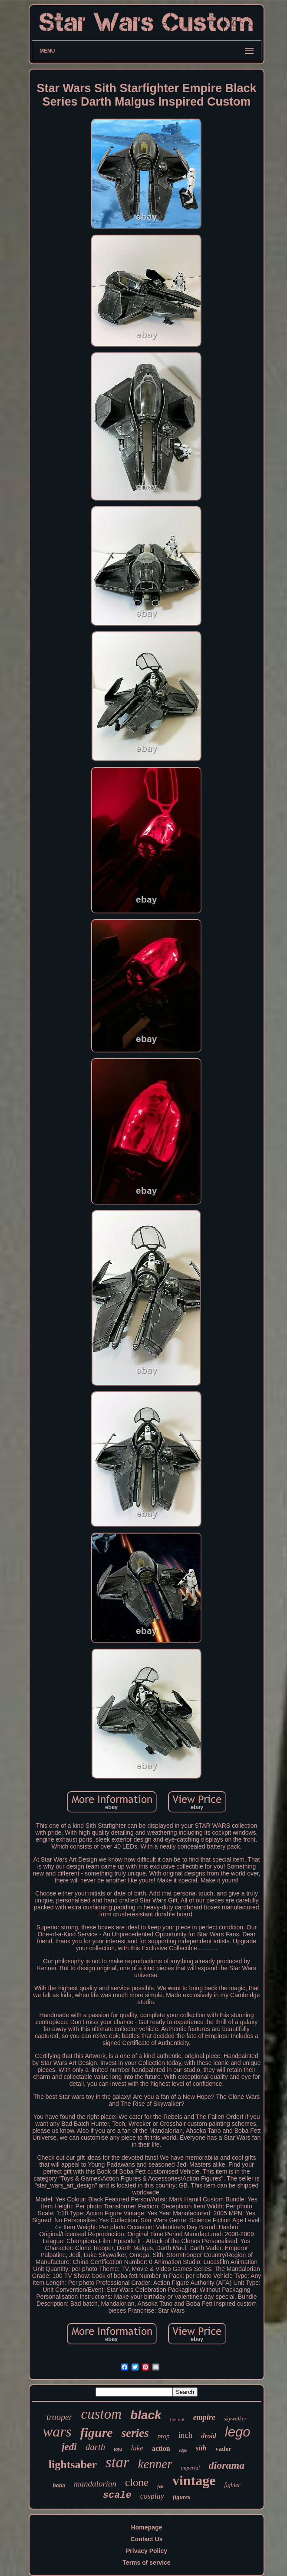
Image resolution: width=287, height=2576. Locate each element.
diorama (226, 2465)
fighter (232, 2485)
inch (185, 2435)
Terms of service (146, 2562)
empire (204, 2417)
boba (59, 2486)
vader (223, 2448)
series (135, 2433)
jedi (69, 2446)
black (146, 2415)
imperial (190, 2467)
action (161, 2448)
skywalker (235, 2418)
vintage (194, 2480)
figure (96, 2432)
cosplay (152, 2496)
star (117, 2462)
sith (201, 2448)
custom (101, 2414)
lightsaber (73, 2464)
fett (160, 2486)
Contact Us (147, 2539)
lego (238, 2432)
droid (208, 2436)
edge (183, 2450)
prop (164, 2436)
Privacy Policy (146, 2550)
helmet (177, 2419)
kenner (155, 2464)
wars (57, 2431)
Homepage (146, 2527)
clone (136, 2482)
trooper (59, 2417)
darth (96, 2447)
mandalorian (95, 2483)
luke (137, 2448)
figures (181, 2497)
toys (118, 2449)
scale (117, 2495)
